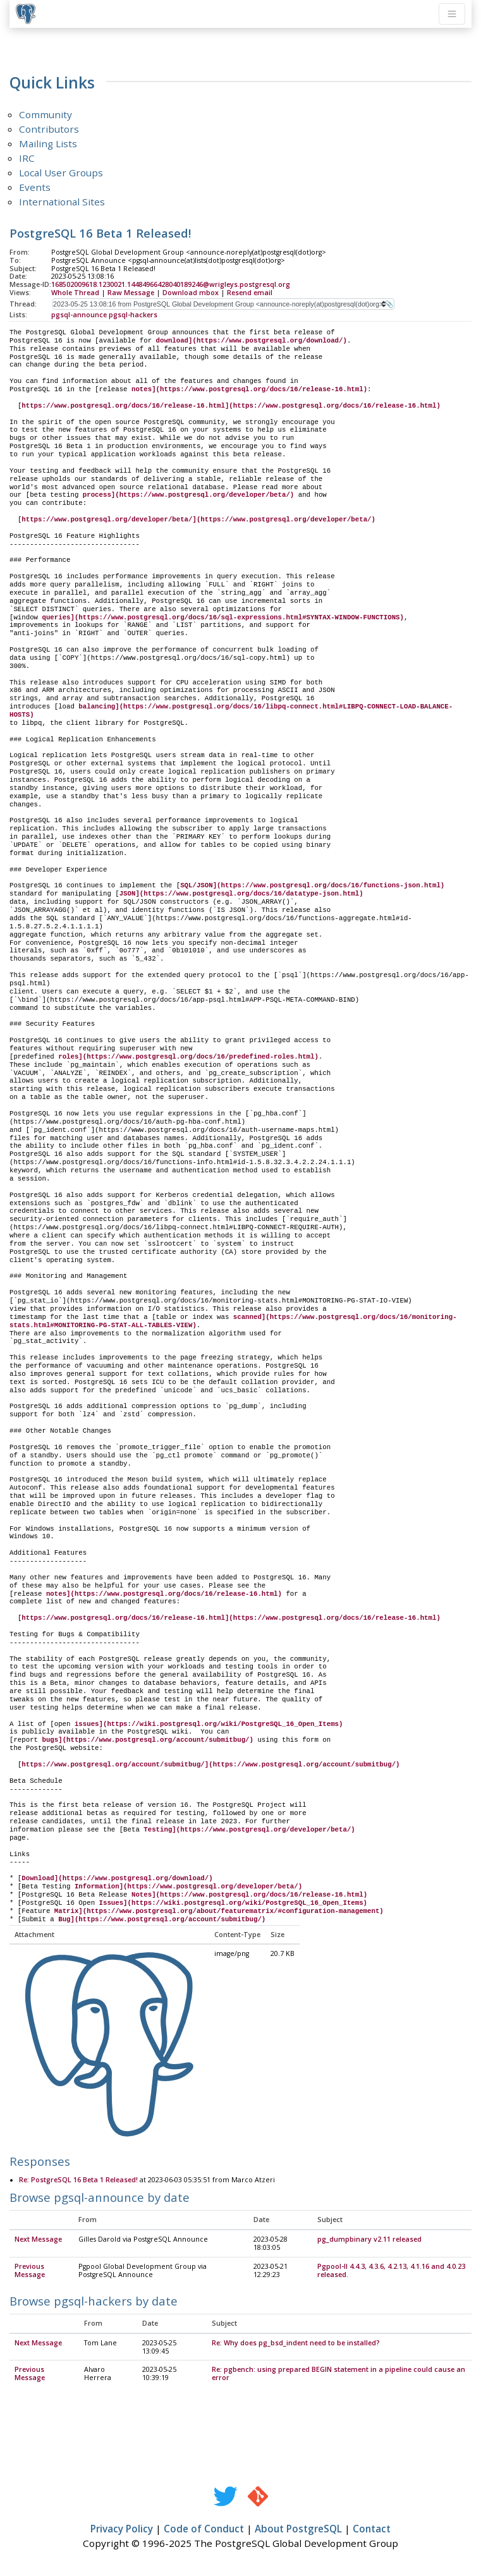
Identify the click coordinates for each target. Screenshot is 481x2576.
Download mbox (190, 292)
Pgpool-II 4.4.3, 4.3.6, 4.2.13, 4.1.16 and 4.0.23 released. (391, 2271)
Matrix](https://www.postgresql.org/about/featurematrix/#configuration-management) (219, 1911)
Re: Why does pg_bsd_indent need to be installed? (296, 2343)
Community (45, 114)
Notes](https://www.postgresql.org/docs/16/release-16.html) (249, 1894)
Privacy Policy (121, 2529)
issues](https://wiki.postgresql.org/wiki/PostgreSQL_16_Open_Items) (209, 1724)
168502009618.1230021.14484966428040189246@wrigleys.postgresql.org (170, 284)
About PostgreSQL (298, 2529)
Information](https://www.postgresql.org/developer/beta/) (188, 1886)
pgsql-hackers (133, 314)
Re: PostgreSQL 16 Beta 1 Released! (78, 2180)
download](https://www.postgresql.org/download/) (251, 340)
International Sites (62, 201)
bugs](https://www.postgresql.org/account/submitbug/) (147, 1739)
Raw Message (130, 292)
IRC (27, 158)
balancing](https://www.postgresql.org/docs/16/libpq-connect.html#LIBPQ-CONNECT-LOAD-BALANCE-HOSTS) (231, 710)
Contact (372, 2529)
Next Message (38, 2239)
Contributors (49, 129)
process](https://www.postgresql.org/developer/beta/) (188, 494)
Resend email (249, 292)
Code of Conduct (204, 2529)
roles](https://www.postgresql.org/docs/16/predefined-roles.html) (188, 1056)
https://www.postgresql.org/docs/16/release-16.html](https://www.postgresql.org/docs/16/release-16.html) (230, 405)
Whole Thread (75, 292)
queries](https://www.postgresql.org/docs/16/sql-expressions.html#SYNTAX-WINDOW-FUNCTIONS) (222, 617)
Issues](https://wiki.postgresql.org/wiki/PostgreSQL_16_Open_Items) (233, 1903)
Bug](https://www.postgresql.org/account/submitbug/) (161, 1919)
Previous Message (30, 2271)
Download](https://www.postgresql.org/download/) (116, 1878)
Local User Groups (61, 172)
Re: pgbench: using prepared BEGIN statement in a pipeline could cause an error (338, 2374)
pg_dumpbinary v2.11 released (369, 2239)
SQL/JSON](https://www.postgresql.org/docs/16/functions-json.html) (312, 885)
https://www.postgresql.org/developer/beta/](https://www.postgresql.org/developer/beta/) (198, 519)
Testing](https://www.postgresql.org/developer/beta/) (249, 1829)
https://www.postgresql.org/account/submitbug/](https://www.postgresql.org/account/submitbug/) (210, 1764)
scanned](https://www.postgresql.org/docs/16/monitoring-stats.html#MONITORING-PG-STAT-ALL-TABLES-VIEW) (232, 1321)
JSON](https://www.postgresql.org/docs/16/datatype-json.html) (241, 893)
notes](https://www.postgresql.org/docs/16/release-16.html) (249, 389)
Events (35, 187)
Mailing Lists (48, 143)
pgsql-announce (79, 314)
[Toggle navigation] (452, 14)
